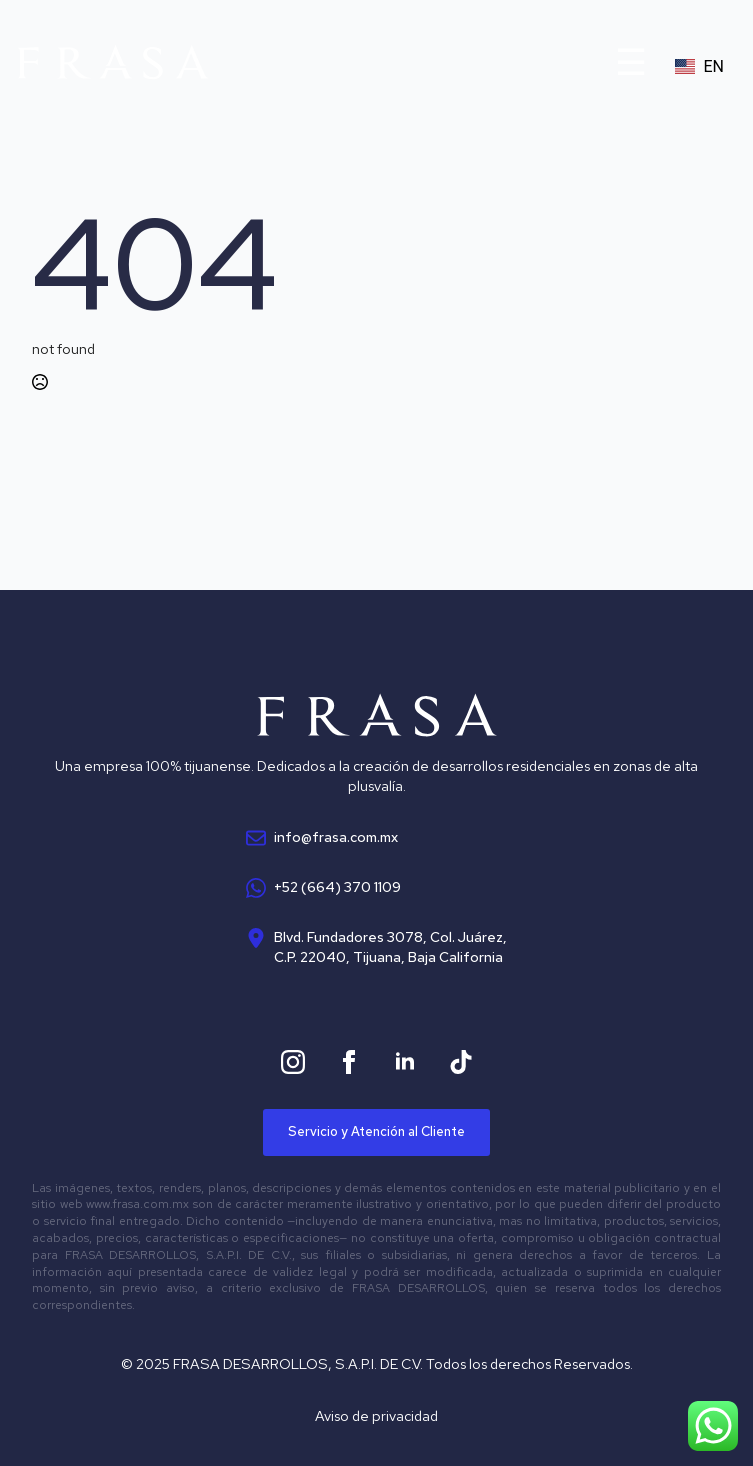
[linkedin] (405, 1062)
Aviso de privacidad (376, 1415)
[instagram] (293, 1062)
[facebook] (349, 1062)
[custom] (461, 1062)
